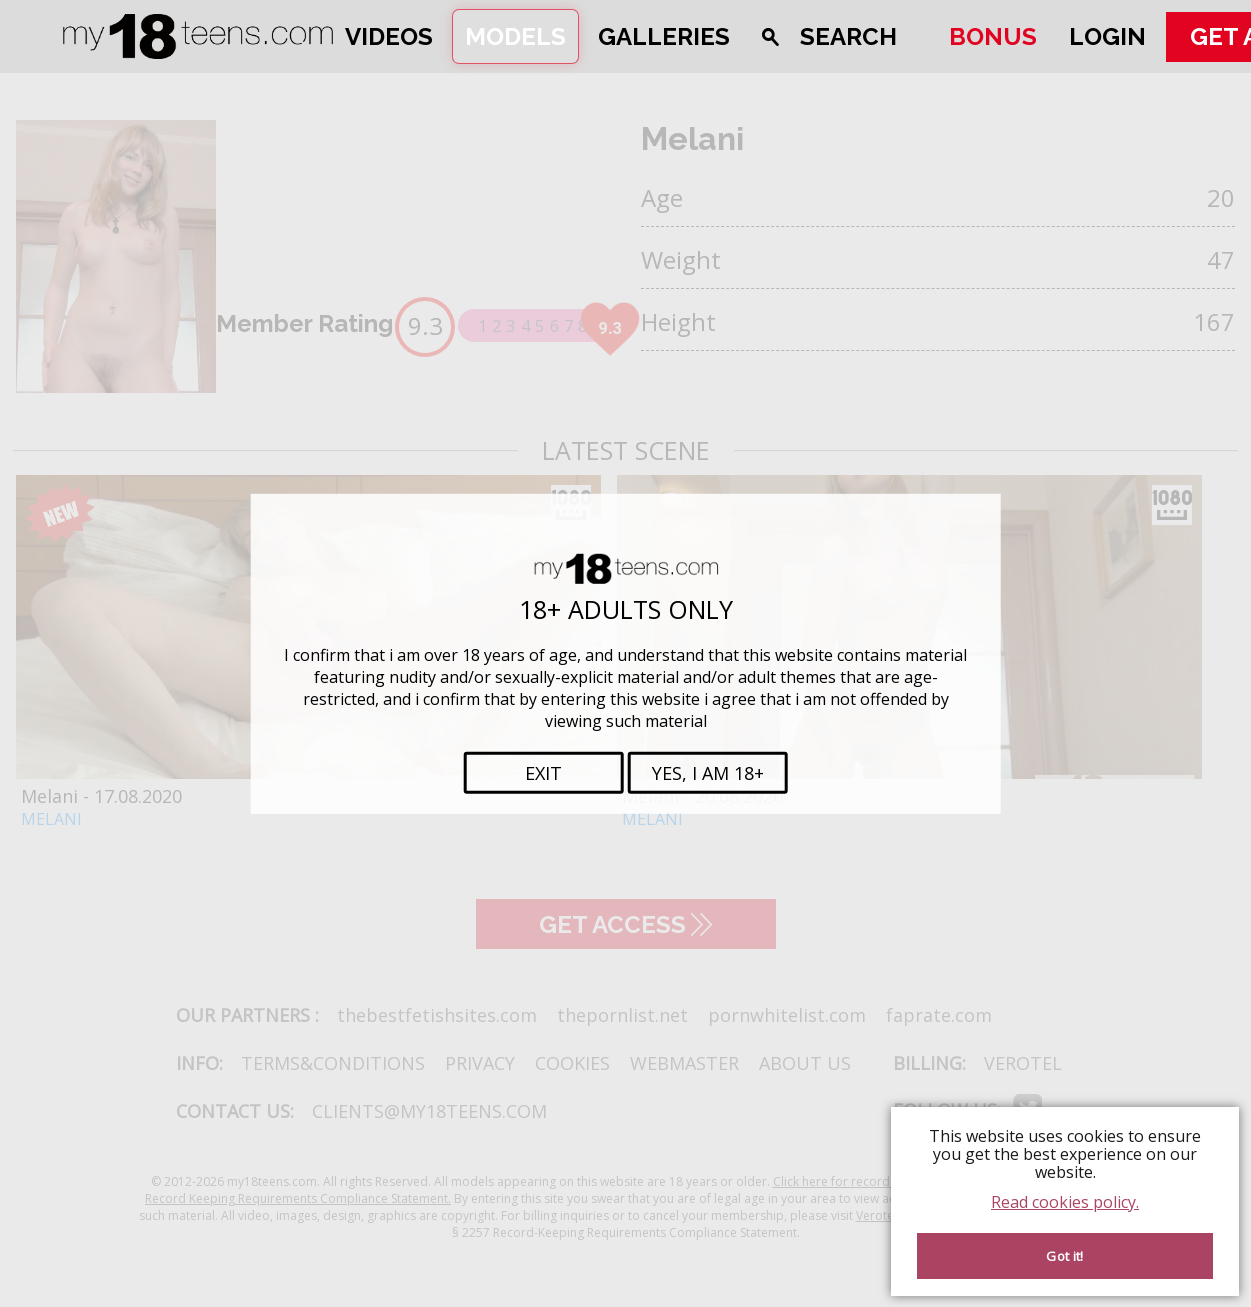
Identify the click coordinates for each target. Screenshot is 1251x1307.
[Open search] (839, 36)
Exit (543, 773)
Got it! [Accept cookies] (1064, 1256)
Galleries (664, 36)
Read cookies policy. (1065, 1202)
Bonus (993, 36)
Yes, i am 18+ (708, 773)
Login (1107, 36)
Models (515, 36)
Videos (389, 36)
